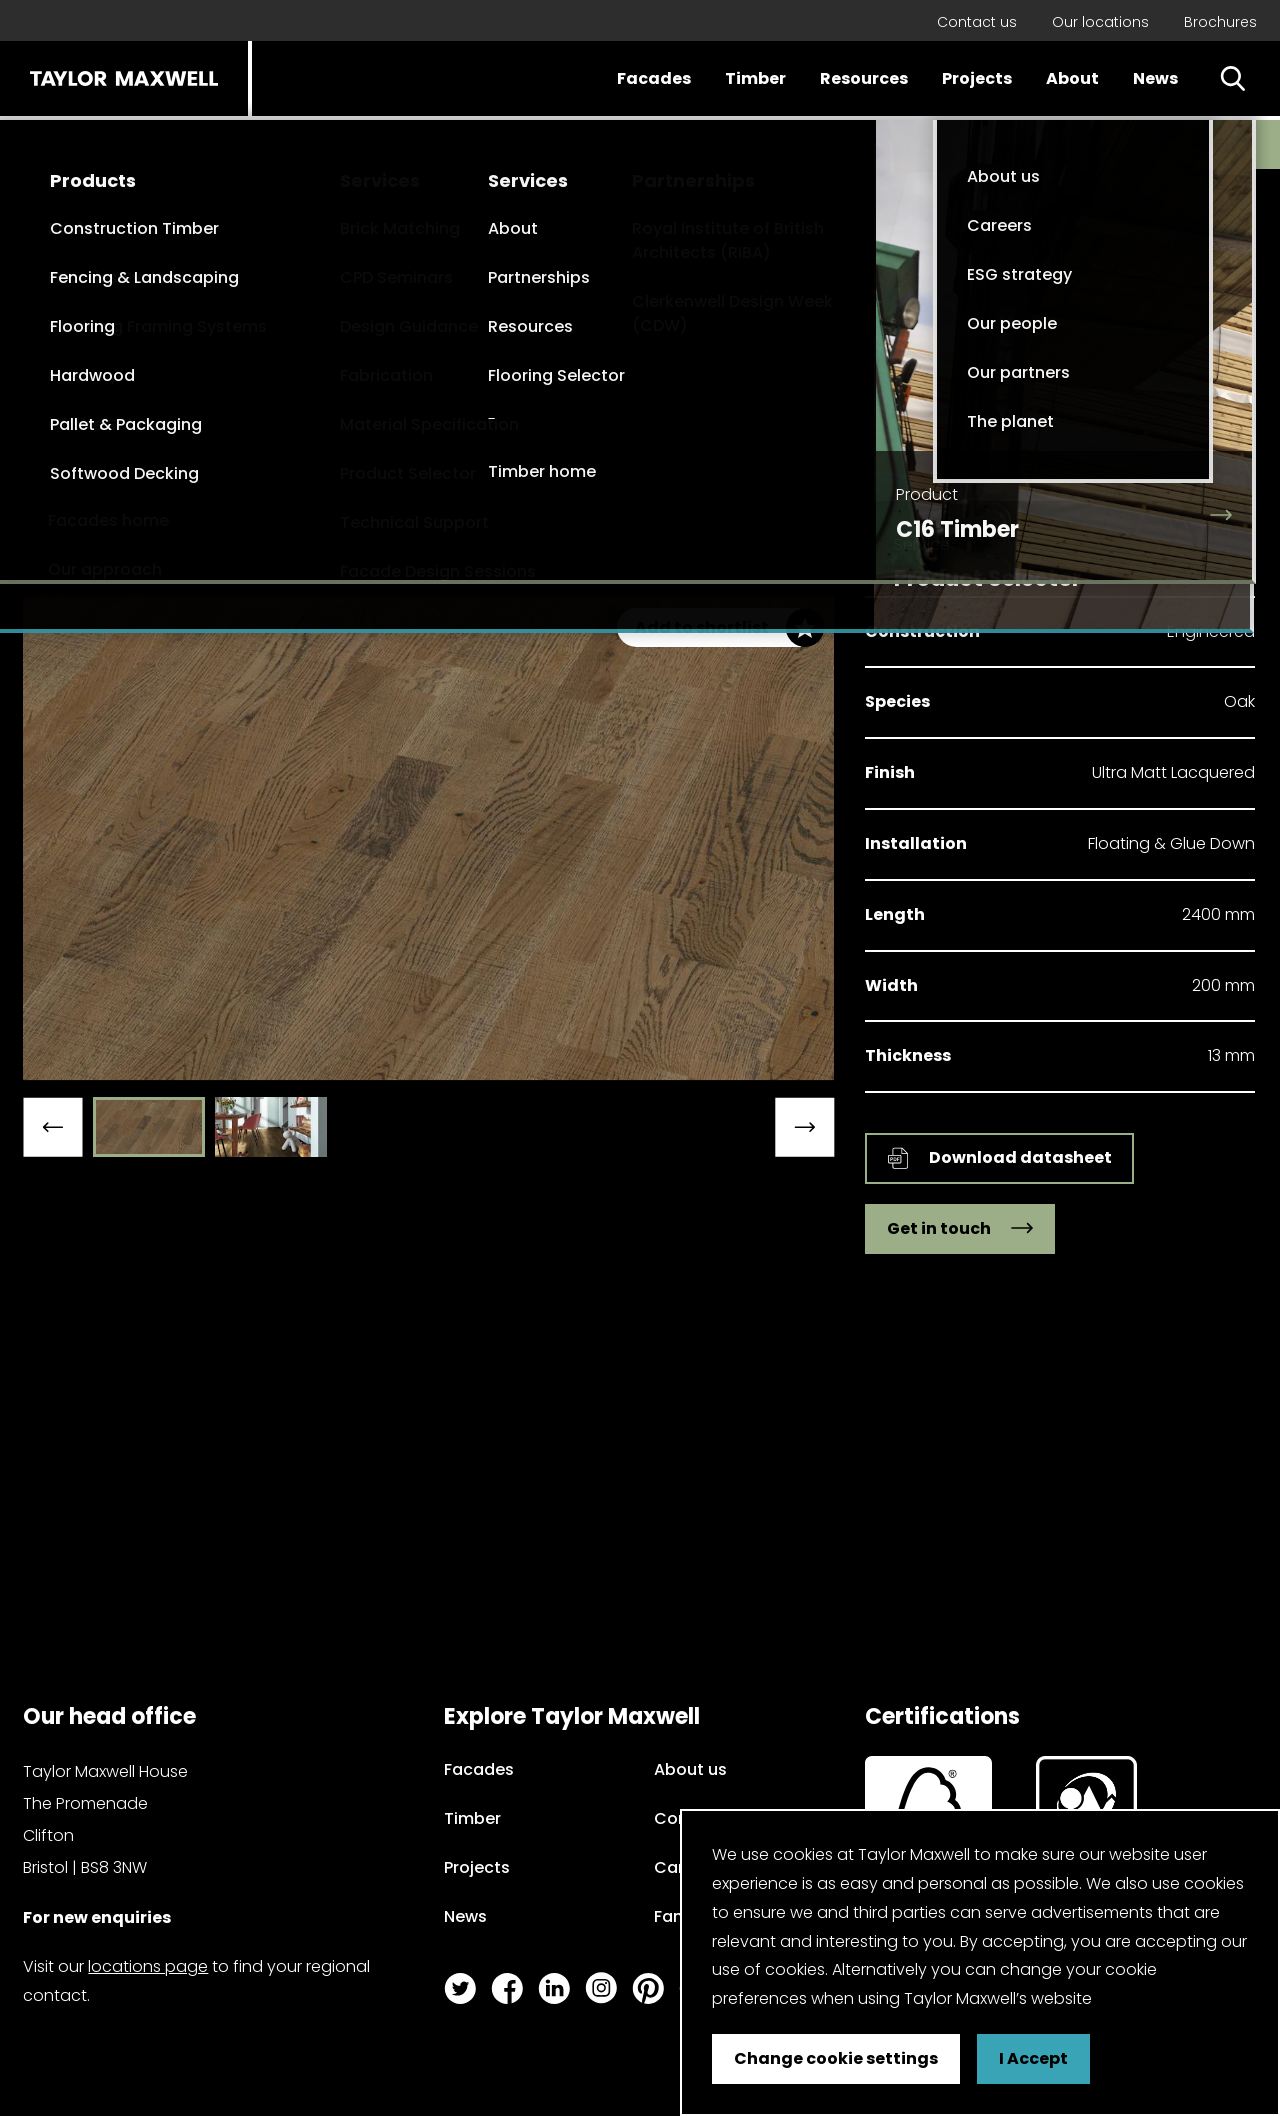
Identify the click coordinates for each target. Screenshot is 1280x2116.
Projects (977, 78)
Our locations (1100, 22)
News (1155, 78)
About (1072, 78)
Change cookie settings (836, 2058)
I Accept (1033, 2058)
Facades (654, 78)
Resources (864, 78)
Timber (755, 78)
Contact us (977, 22)
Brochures (1220, 22)
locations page (148, 1966)
